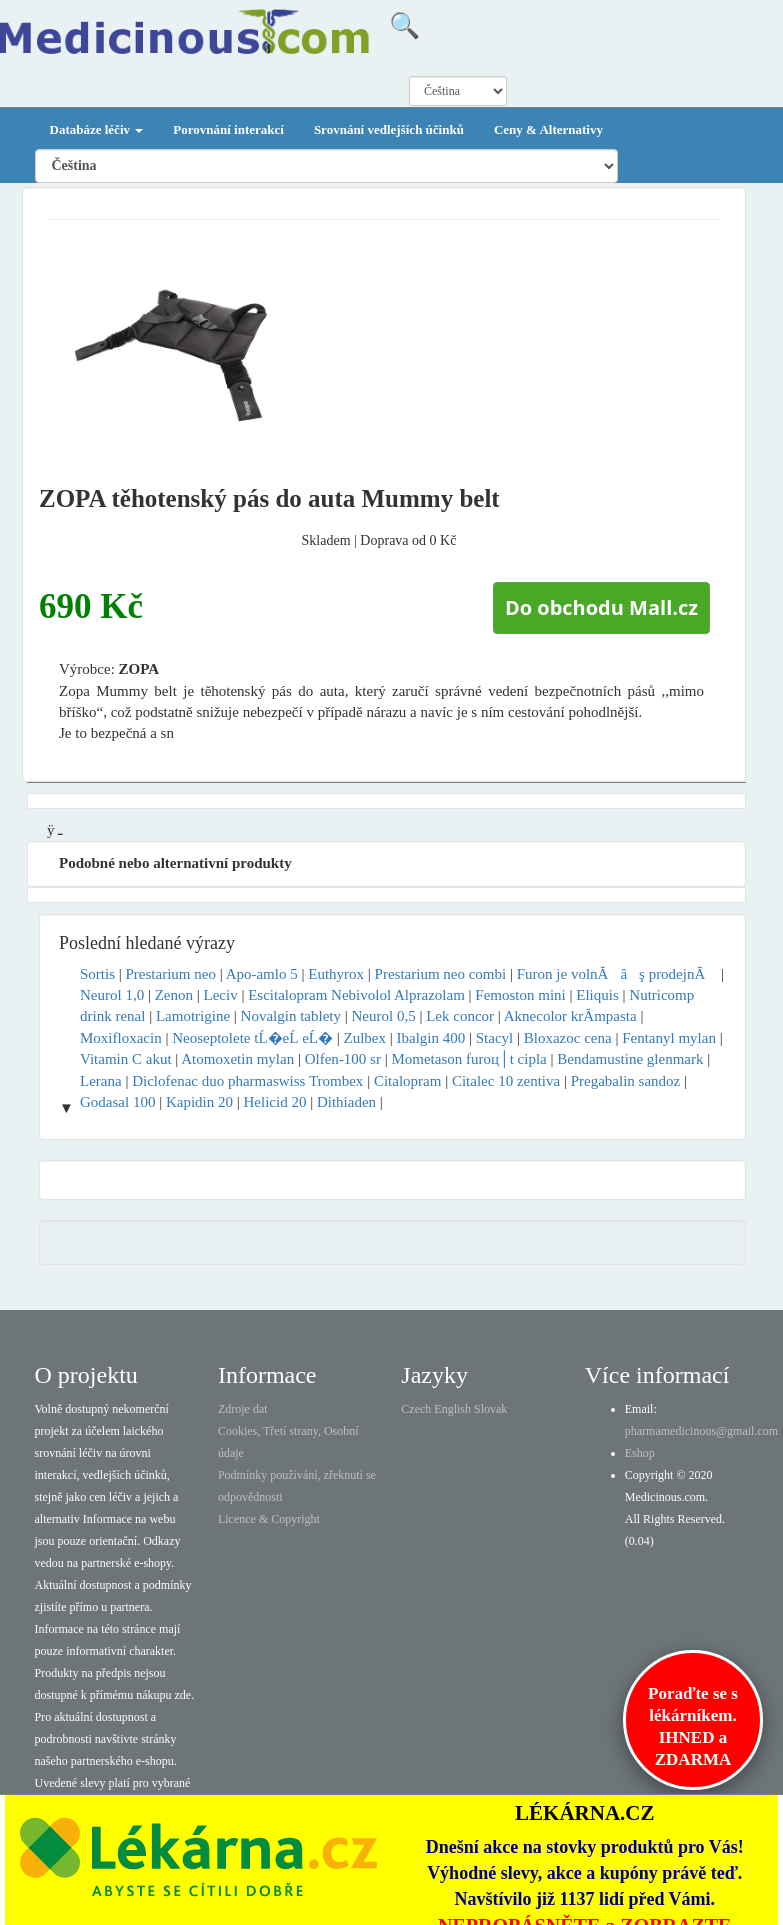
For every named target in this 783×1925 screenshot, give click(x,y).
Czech (416, 1409)
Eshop (640, 1453)
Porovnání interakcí (228, 129)
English (452, 1409)
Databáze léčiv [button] (97, 129)
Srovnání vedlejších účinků (389, 129)
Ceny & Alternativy (548, 129)
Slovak (490, 1409)
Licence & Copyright (269, 1519)
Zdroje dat (243, 1409)
